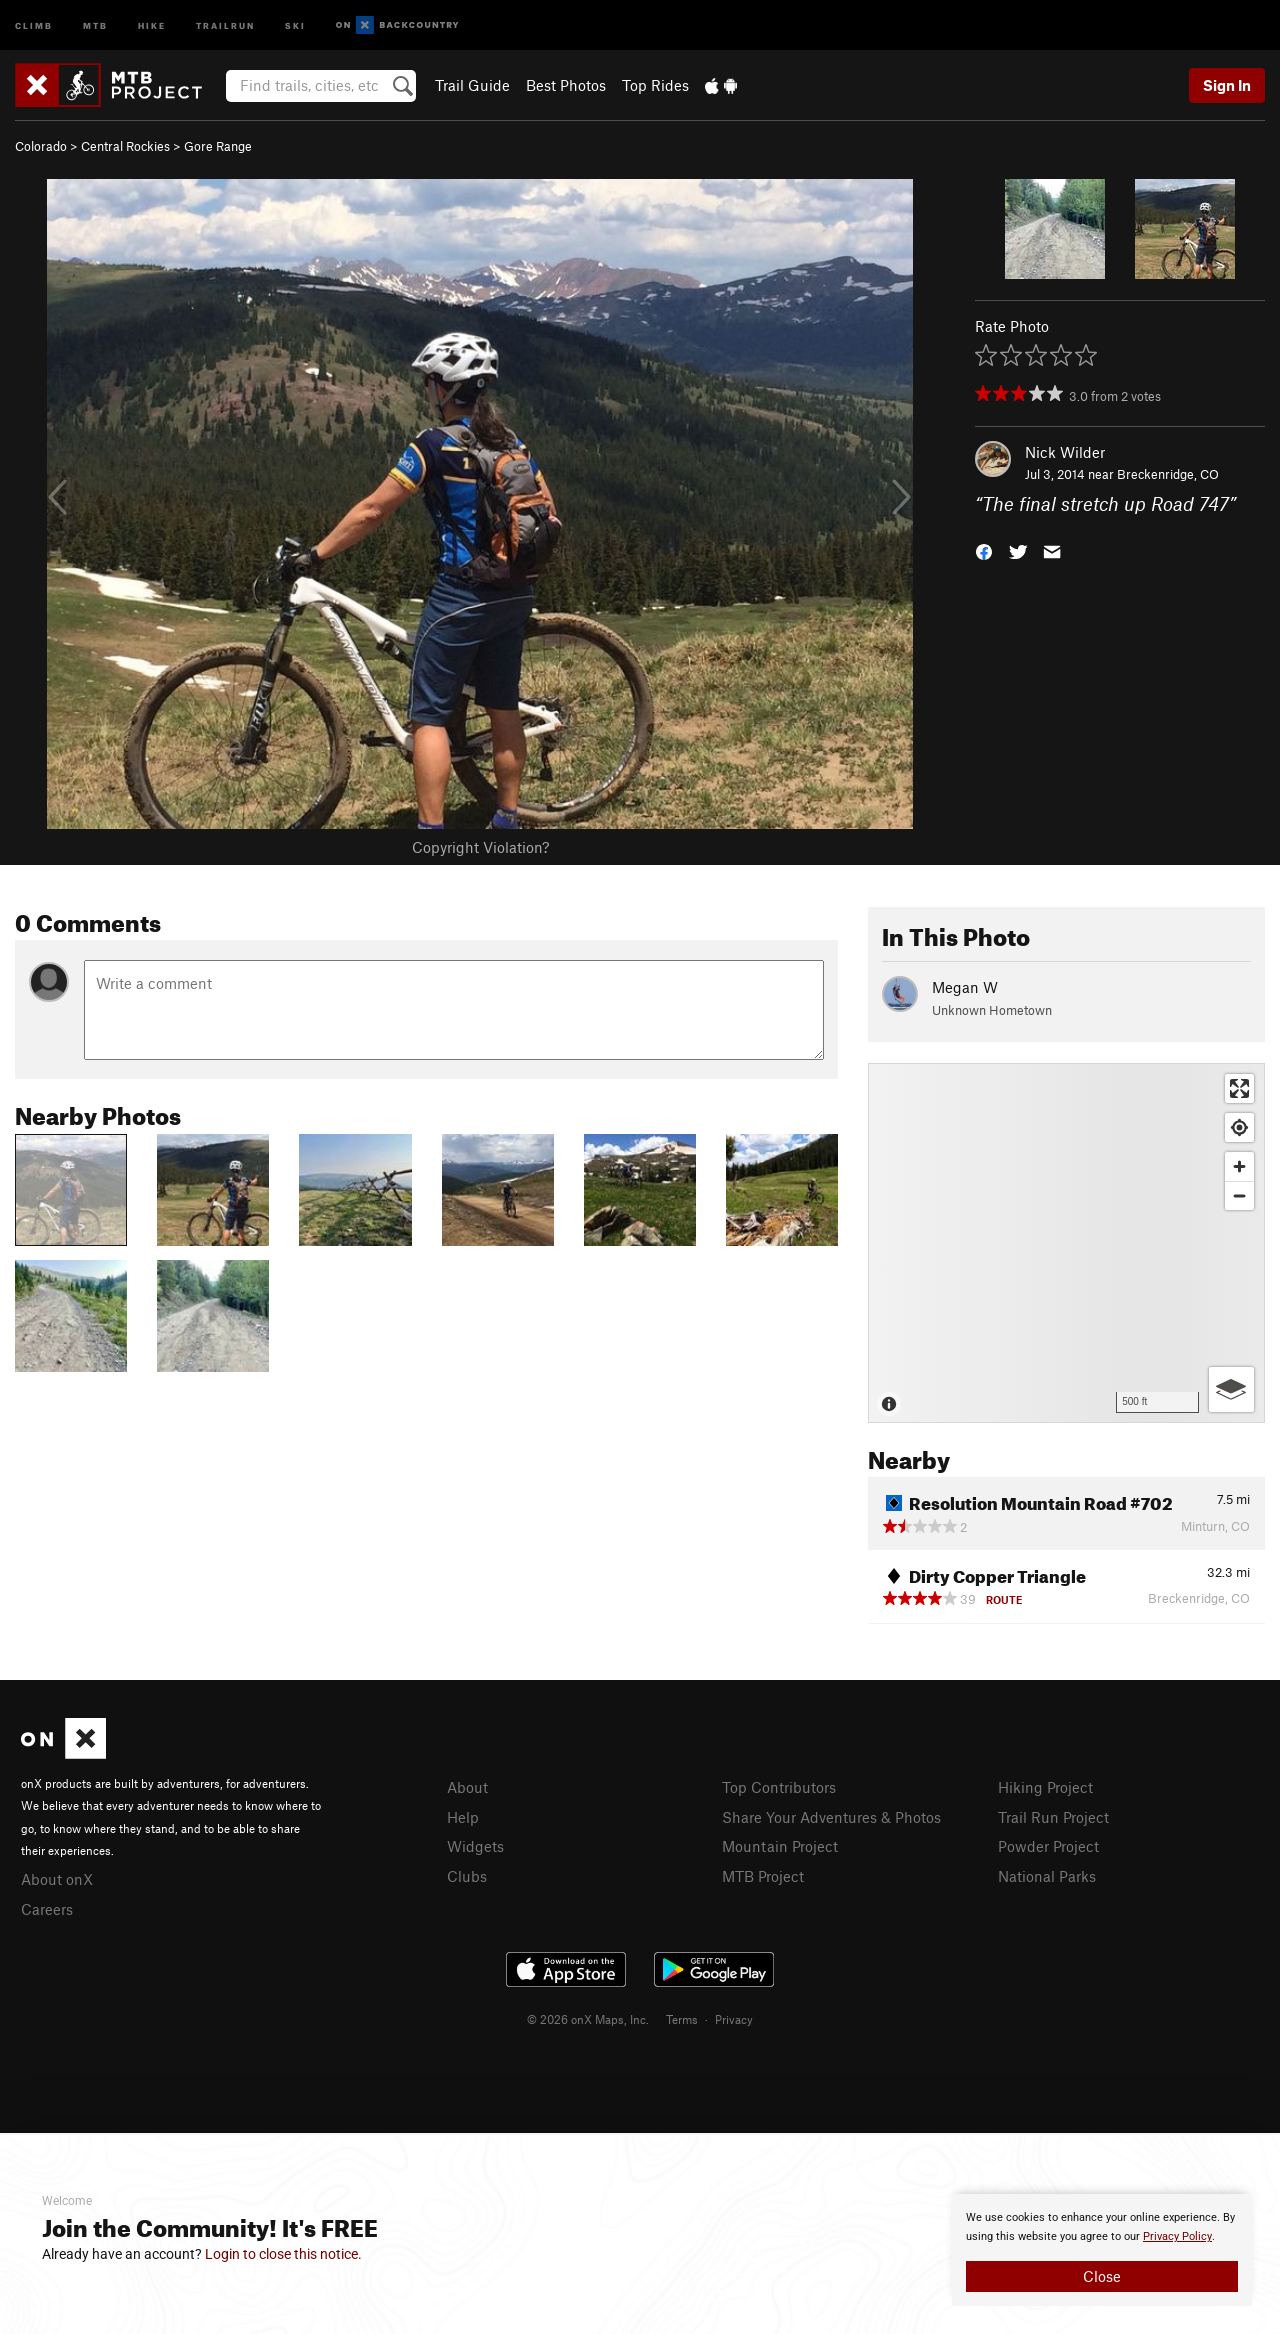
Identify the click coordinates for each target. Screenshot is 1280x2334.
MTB (95, 24)
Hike (152, 24)
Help (463, 1817)
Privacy (734, 2019)
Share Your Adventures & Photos (831, 1817)
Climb (34, 24)
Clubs (467, 1876)
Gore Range (218, 146)
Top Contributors (779, 1787)
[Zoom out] (1239, 1195)
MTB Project (763, 1876)
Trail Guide (472, 85)
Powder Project (1048, 1846)
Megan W (965, 987)
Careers (47, 1909)
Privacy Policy (1177, 2236)
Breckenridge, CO (1168, 474)
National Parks (1047, 1876)
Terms (682, 2019)
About (467, 1787)
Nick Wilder (1065, 452)
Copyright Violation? (480, 847)
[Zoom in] (1239, 1166)
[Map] (1066, 1243)
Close (1102, 2276)
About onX (57, 1879)
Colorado (41, 146)
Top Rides (655, 85)
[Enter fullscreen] (1239, 1088)
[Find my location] (1239, 1127)
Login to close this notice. (283, 2254)
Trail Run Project (1053, 1817)
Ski (295, 24)
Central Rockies (125, 146)
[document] (1102, 2250)
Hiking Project (1045, 1787)
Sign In (1227, 85)
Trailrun (225, 24)
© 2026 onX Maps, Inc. (588, 2019)
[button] (984, 550)
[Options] (1231, 1389)
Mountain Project (780, 1846)
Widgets (475, 1846)
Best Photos (566, 85)
